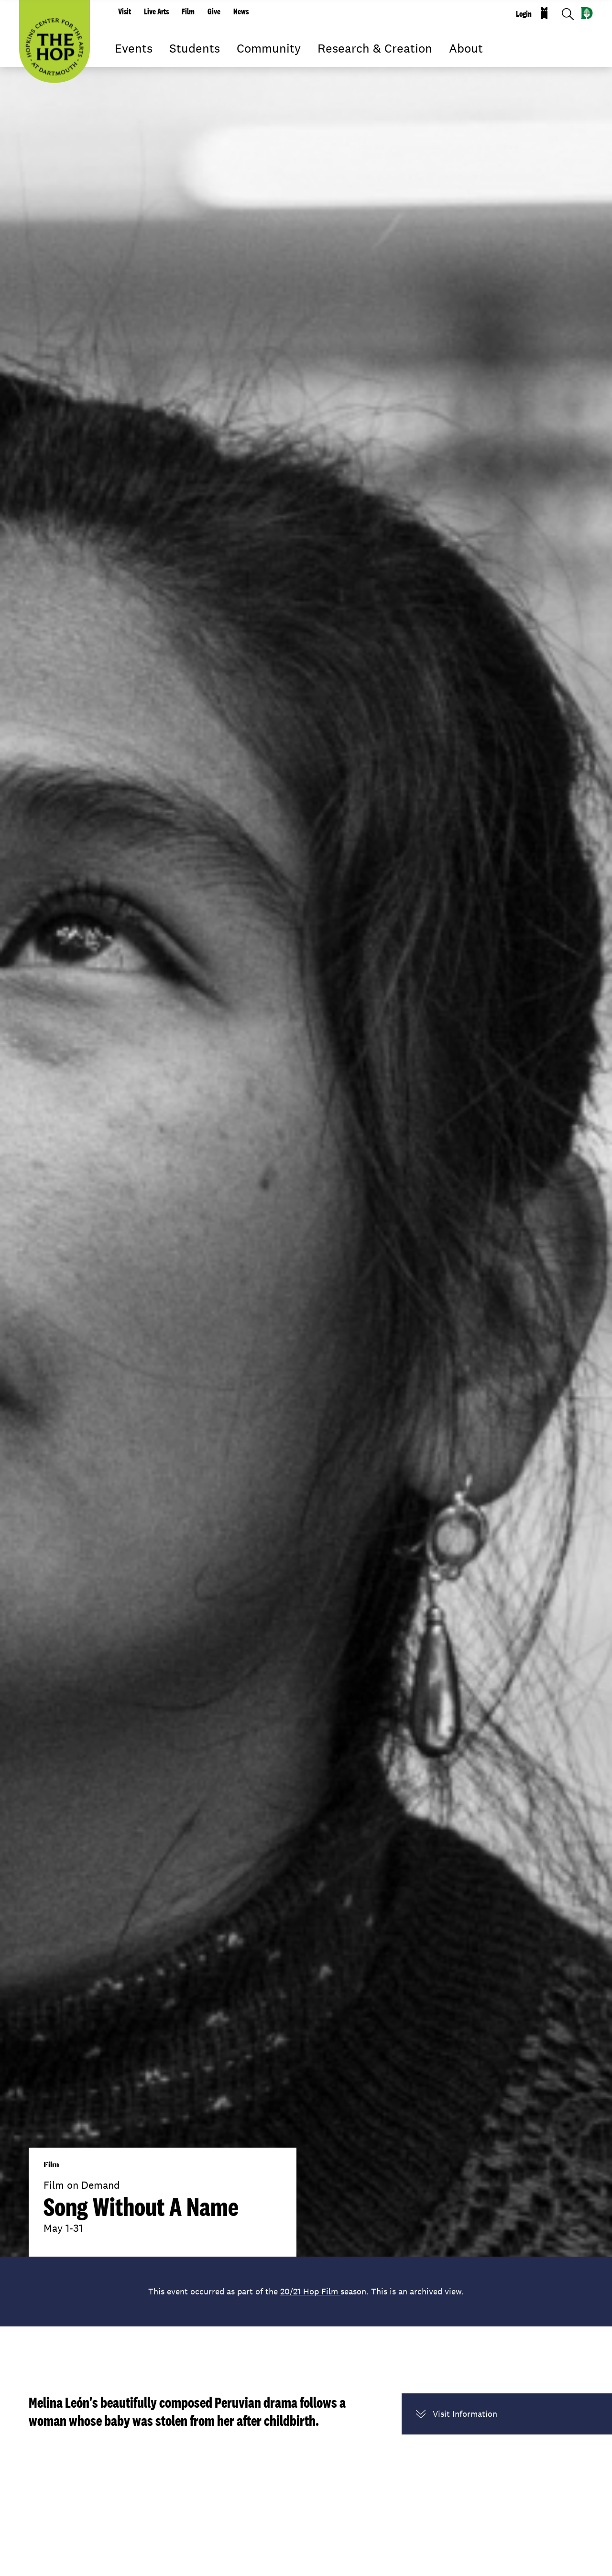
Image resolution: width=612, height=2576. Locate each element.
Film (188, 11)
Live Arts (156, 11)
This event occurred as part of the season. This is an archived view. (306, 2291)
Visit (124, 11)
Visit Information (456, 2414)
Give (214, 11)
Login (524, 14)
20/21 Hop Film (310, 2291)
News (241, 11)
